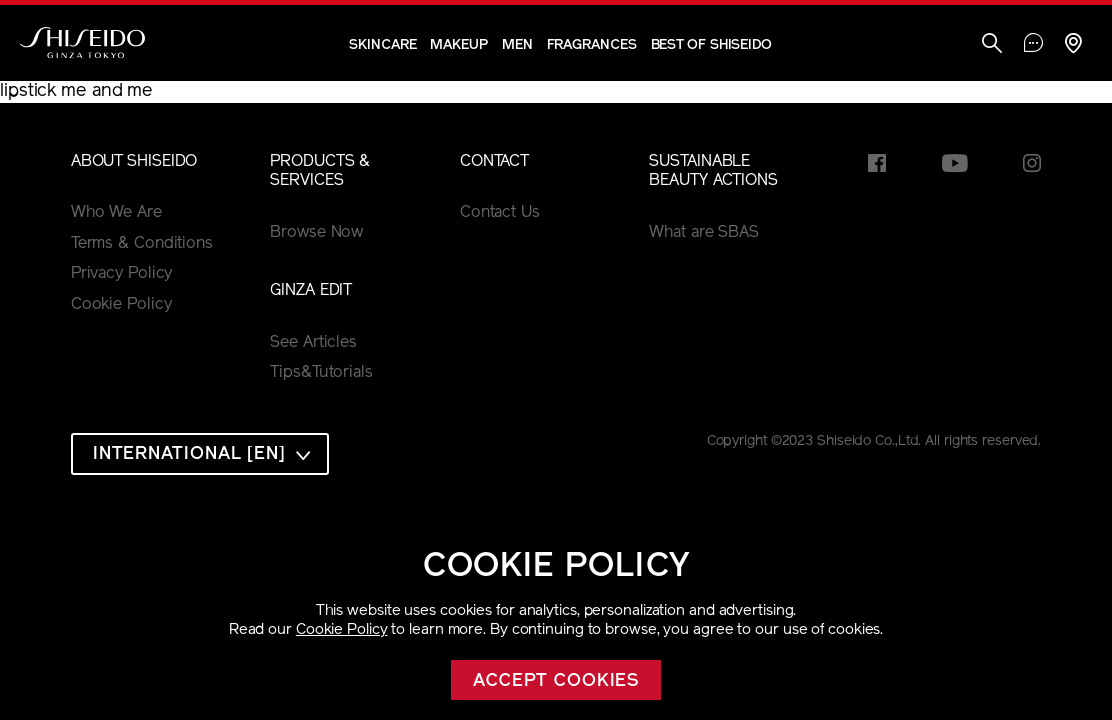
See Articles (313, 343)
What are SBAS (704, 233)
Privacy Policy (122, 274)
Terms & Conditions (142, 244)
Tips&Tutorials (321, 373)
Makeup (458, 45)
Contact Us (500, 213)
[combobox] (200, 454)
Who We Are (116, 213)
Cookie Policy (342, 630)
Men (517, 45)
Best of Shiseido (711, 45)
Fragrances (592, 45)
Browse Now (316, 233)
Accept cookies (556, 681)
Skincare (382, 45)
